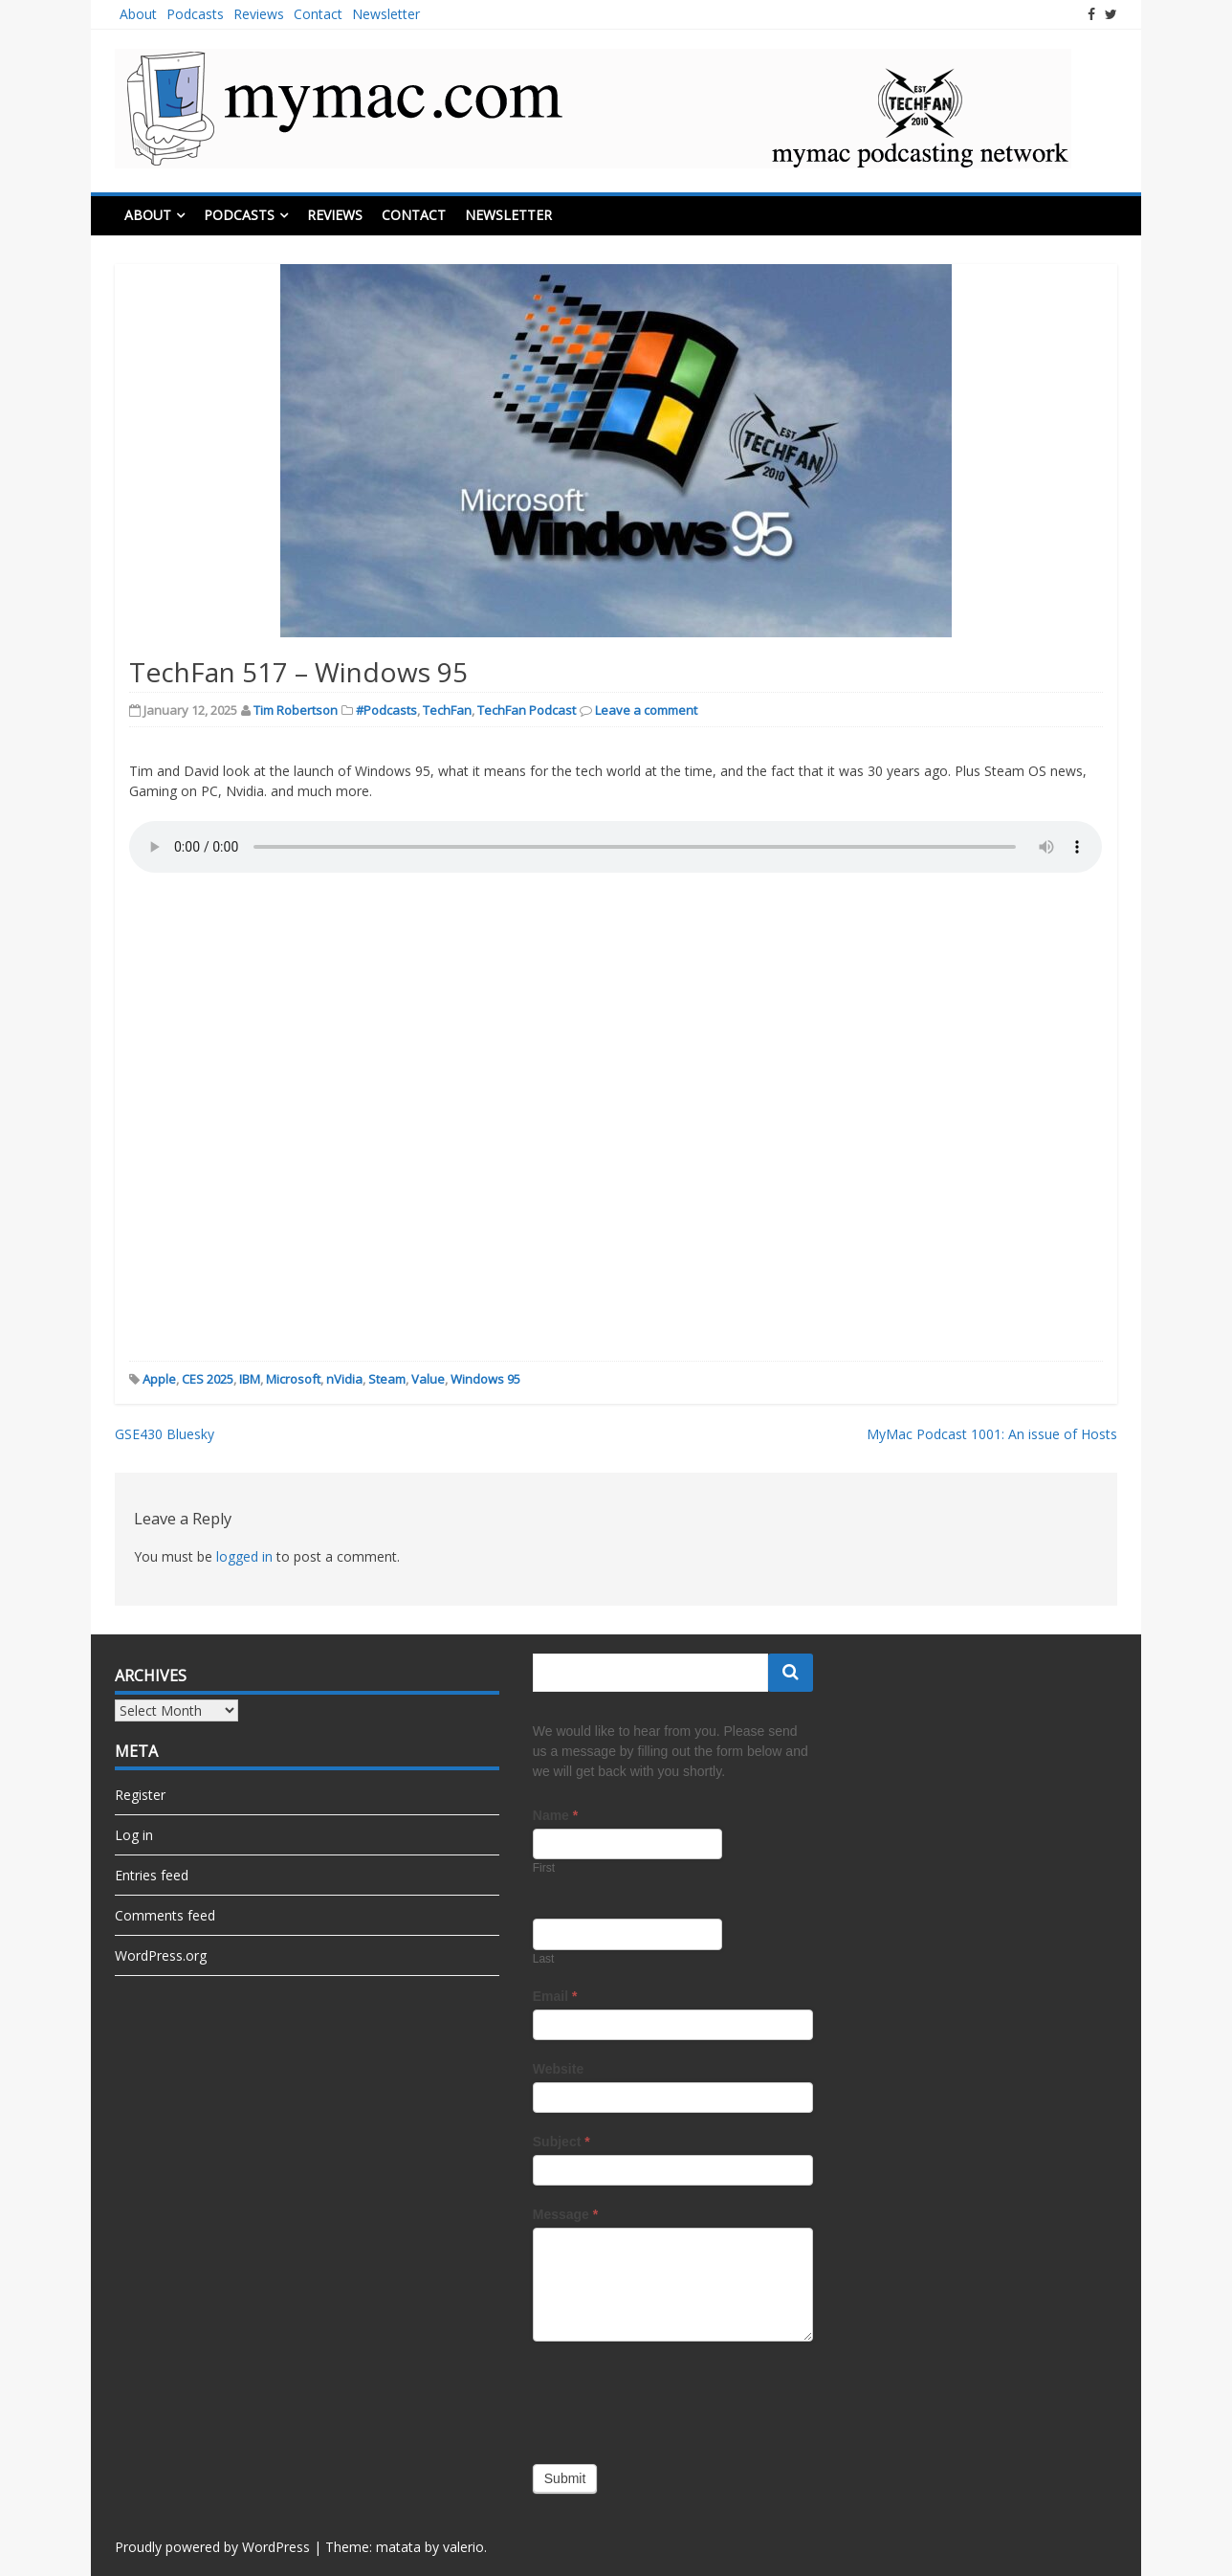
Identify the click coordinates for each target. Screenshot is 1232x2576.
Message (566, 2214)
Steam (387, 1379)
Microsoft (293, 1379)
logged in (244, 1556)
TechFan (447, 710)
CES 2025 (207, 1379)
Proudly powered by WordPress (212, 2547)
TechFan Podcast (526, 710)
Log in (134, 1835)
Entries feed (151, 1875)
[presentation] (678, 2398)
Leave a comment (646, 710)
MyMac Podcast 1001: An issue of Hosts (992, 1434)
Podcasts (195, 14)
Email (555, 1996)
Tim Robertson (295, 710)
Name (555, 1815)
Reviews (258, 14)
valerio (463, 2547)
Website (558, 2068)
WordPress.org (161, 1955)
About (138, 14)
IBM (249, 1379)
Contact (318, 14)
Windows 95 (485, 1379)
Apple (159, 1379)
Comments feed (165, 1915)
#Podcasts (386, 710)
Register (140, 1795)
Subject (561, 2141)
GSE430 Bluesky (164, 1434)
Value (428, 1379)
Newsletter (386, 14)
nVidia (344, 1379)
